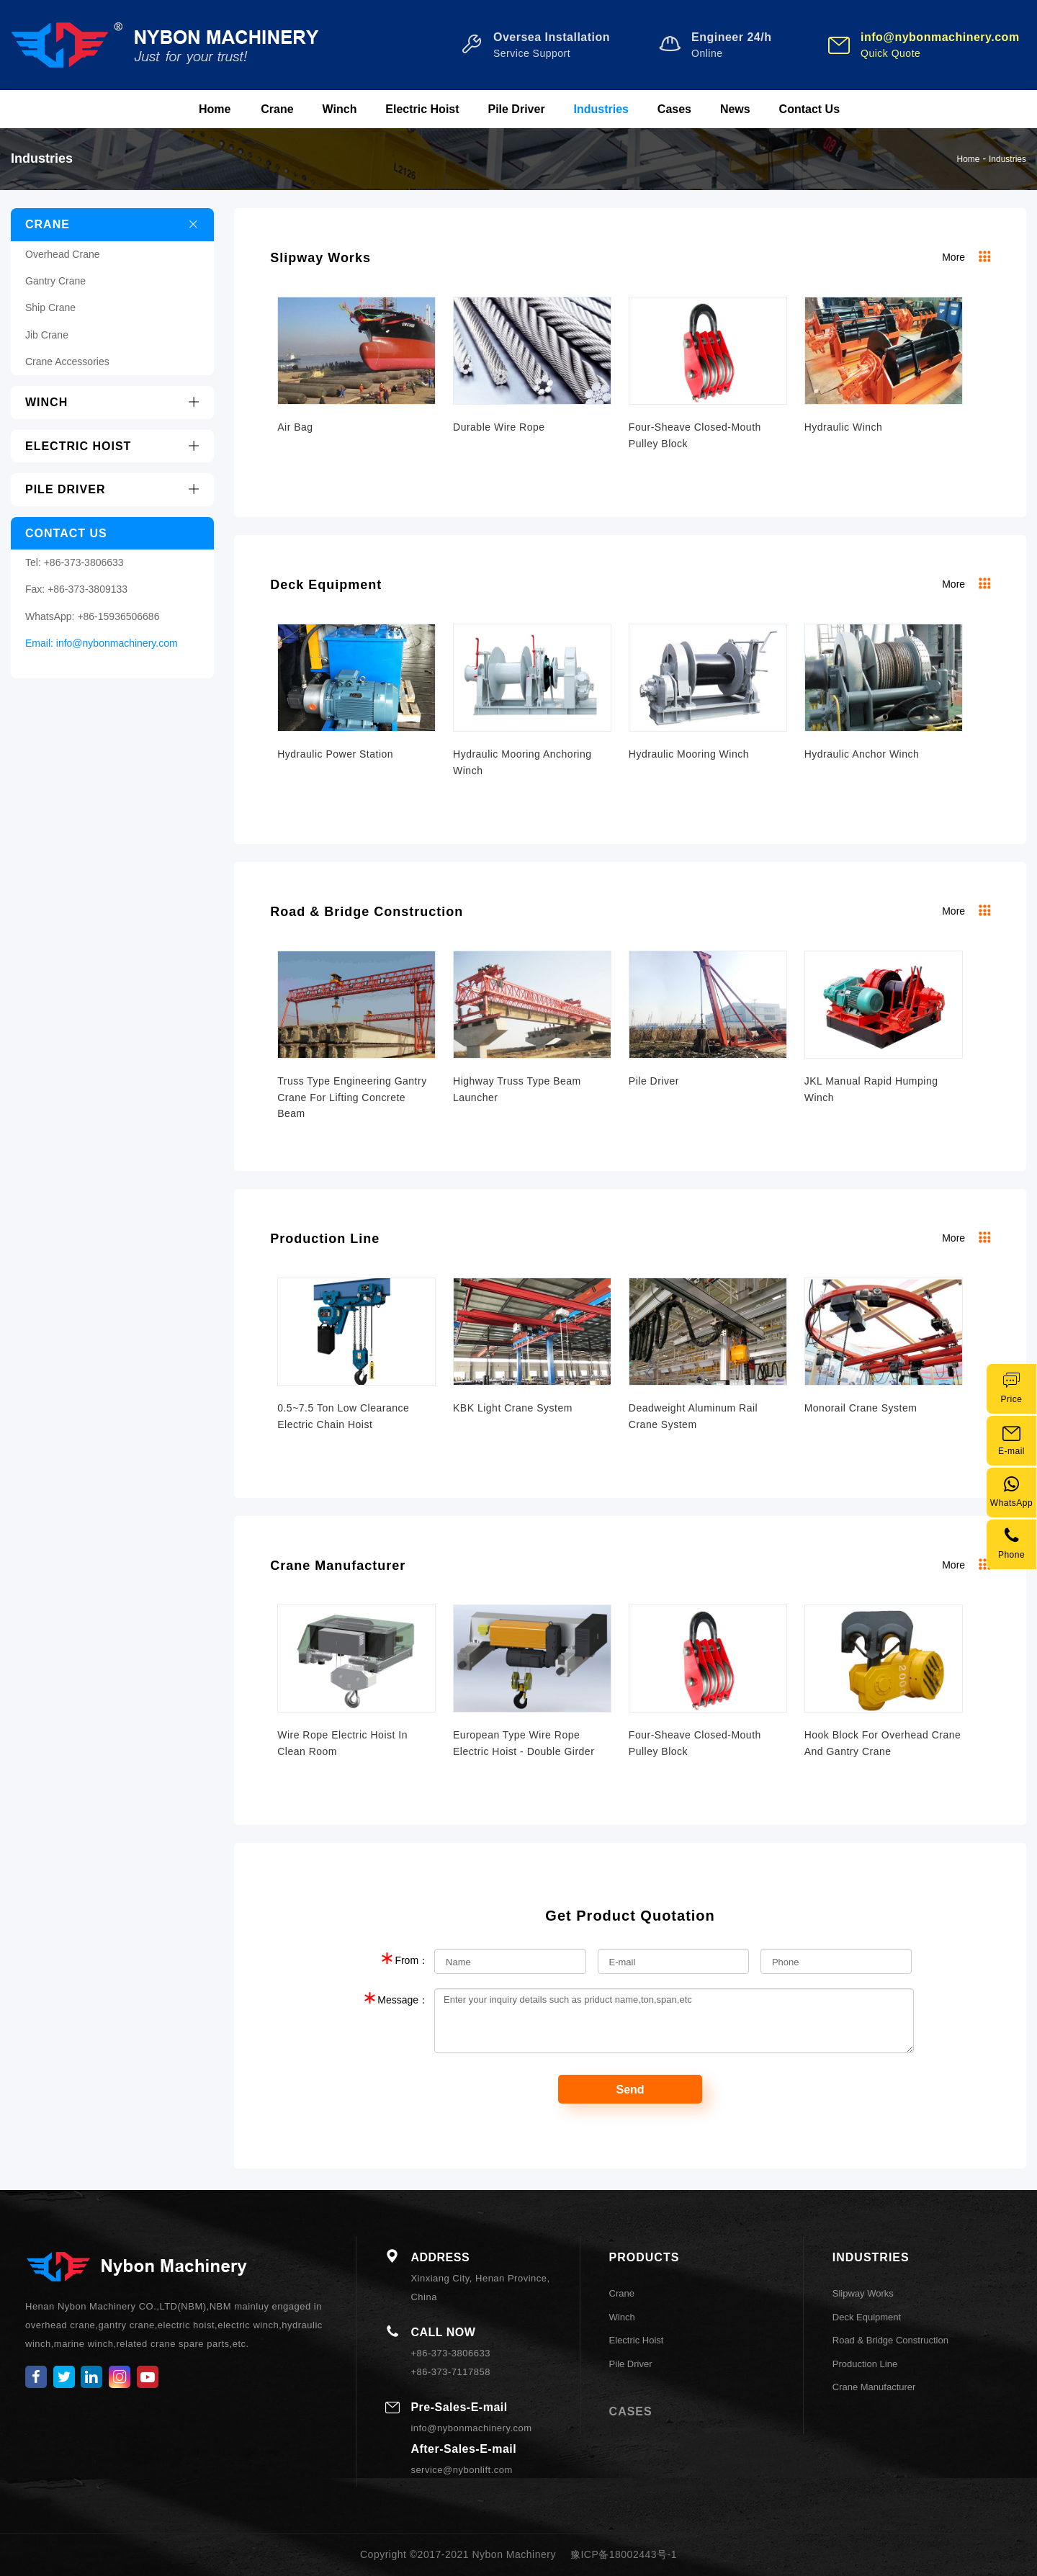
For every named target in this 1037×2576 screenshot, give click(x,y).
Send (630, 2089)
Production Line (325, 1238)
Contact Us (809, 109)
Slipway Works (320, 258)
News (735, 109)
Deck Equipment (326, 585)
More (966, 257)
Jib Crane (46, 335)
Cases (674, 109)
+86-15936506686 (118, 616)
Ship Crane (50, 307)
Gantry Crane (55, 281)
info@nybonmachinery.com (117, 643)
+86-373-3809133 (87, 589)
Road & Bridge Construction (366, 912)
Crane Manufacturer (337, 1565)
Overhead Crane (62, 254)
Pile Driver (516, 109)
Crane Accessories (67, 361)
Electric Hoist (422, 109)
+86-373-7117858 (450, 2371)
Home (214, 109)
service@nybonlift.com (461, 2469)
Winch (340, 109)
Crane (277, 109)
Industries (601, 109)
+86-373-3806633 (84, 562)
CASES (630, 2411)
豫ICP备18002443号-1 (623, 2554)
